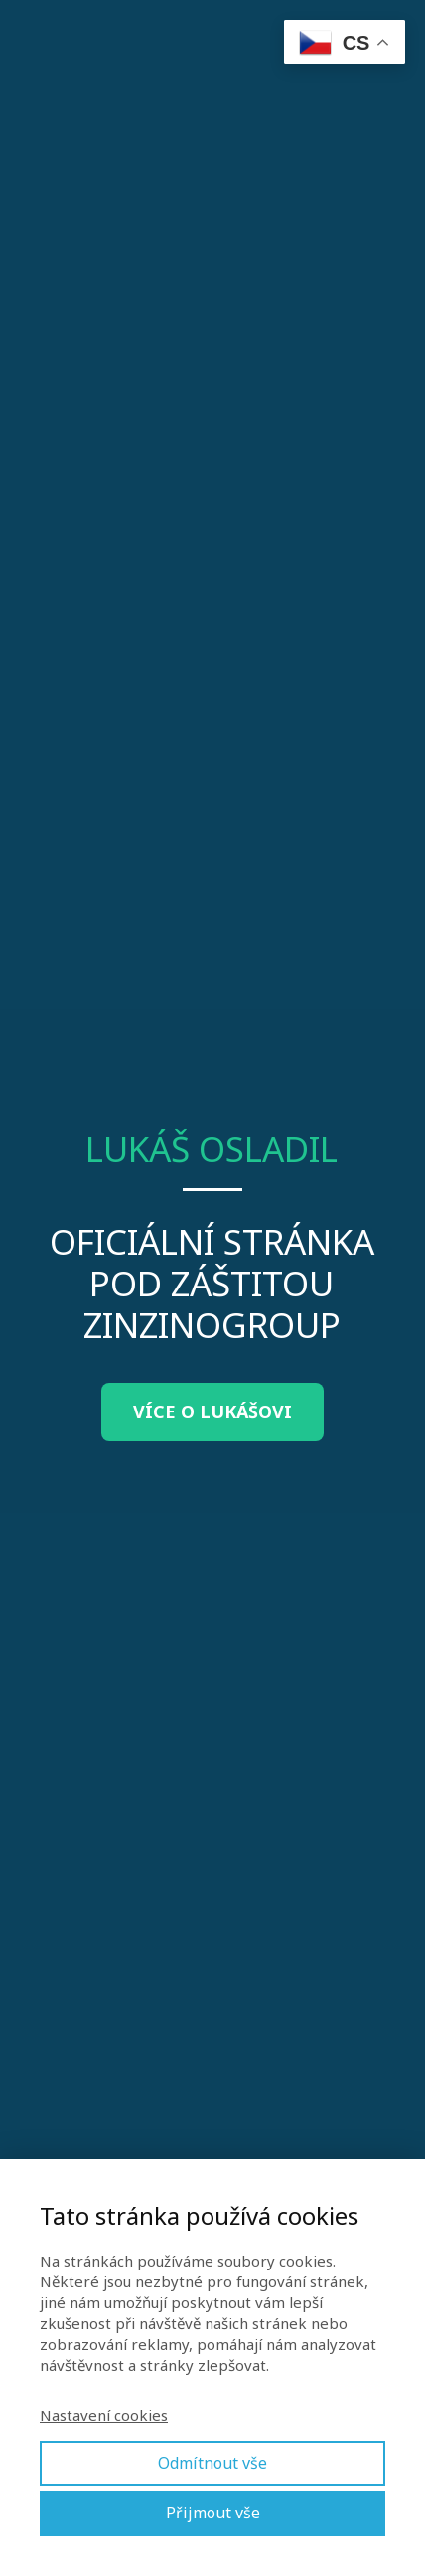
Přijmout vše (213, 2512)
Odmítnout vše (212, 2463)
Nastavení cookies (104, 2415)
